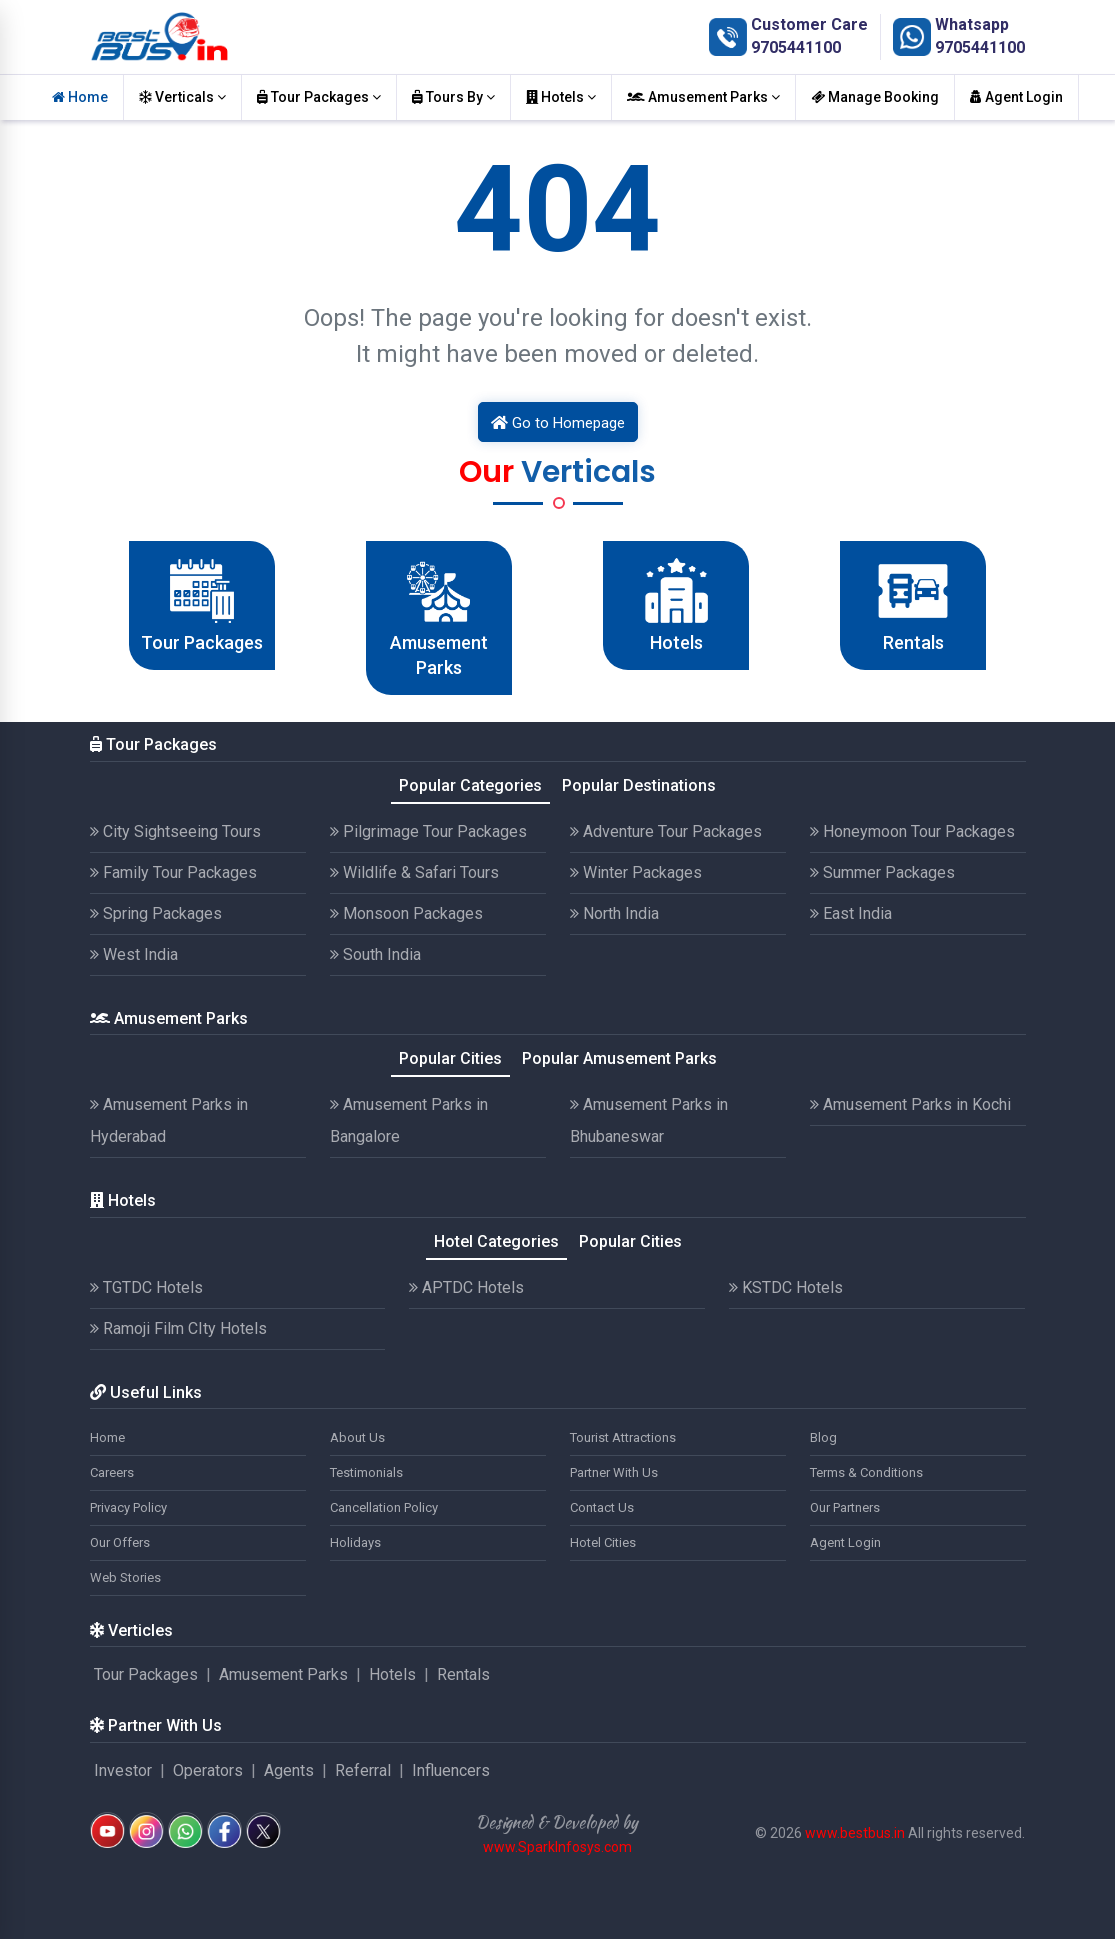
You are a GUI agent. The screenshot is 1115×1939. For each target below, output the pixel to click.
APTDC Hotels (466, 1287)
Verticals (182, 97)
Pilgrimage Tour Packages (428, 831)
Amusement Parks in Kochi (910, 1104)
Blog (823, 1437)
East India (851, 913)
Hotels (561, 97)
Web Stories (125, 1577)
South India (375, 954)
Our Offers (120, 1542)
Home (80, 97)
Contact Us (602, 1507)
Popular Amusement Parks (619, 1058)
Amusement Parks (703, 97)
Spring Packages (156, 913)
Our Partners (845, 1507)
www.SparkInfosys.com (557, 1847)
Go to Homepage (558, 423)
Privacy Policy (128, 1507)
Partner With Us (614, 1472)
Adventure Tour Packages (666, 831)
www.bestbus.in (855, 1833)
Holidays (355, 1542)
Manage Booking (875, 97)
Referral (363, 1770)
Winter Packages (636, 872)
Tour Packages (319, 97)
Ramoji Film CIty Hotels (178, 1328)
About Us (357, 1437)
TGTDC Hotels (146, 1287)
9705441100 (796, 47)
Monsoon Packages (406, 913)
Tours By (453, 97)
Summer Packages (882, 872)
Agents (289, 1770)
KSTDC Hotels (786, 1287)
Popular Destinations (639, 785)
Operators (208, 1770)
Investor (123, 1770)
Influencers (451, 1770)
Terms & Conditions (866, 1472)
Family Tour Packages (173, 872)
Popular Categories (470, 785)
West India (134, 954)
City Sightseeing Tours (175, 831)
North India (614, 913)
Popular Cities (450, 1058)
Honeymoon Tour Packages (912, 831)
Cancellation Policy (384, 1507)
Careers (112, 1472)
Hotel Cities (603, 1542)
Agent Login (1016, 97)
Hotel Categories (496, 1241)
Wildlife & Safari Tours (414, 872)
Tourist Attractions (623, 1437)
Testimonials (366, 1472)
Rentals (463, 1674)
